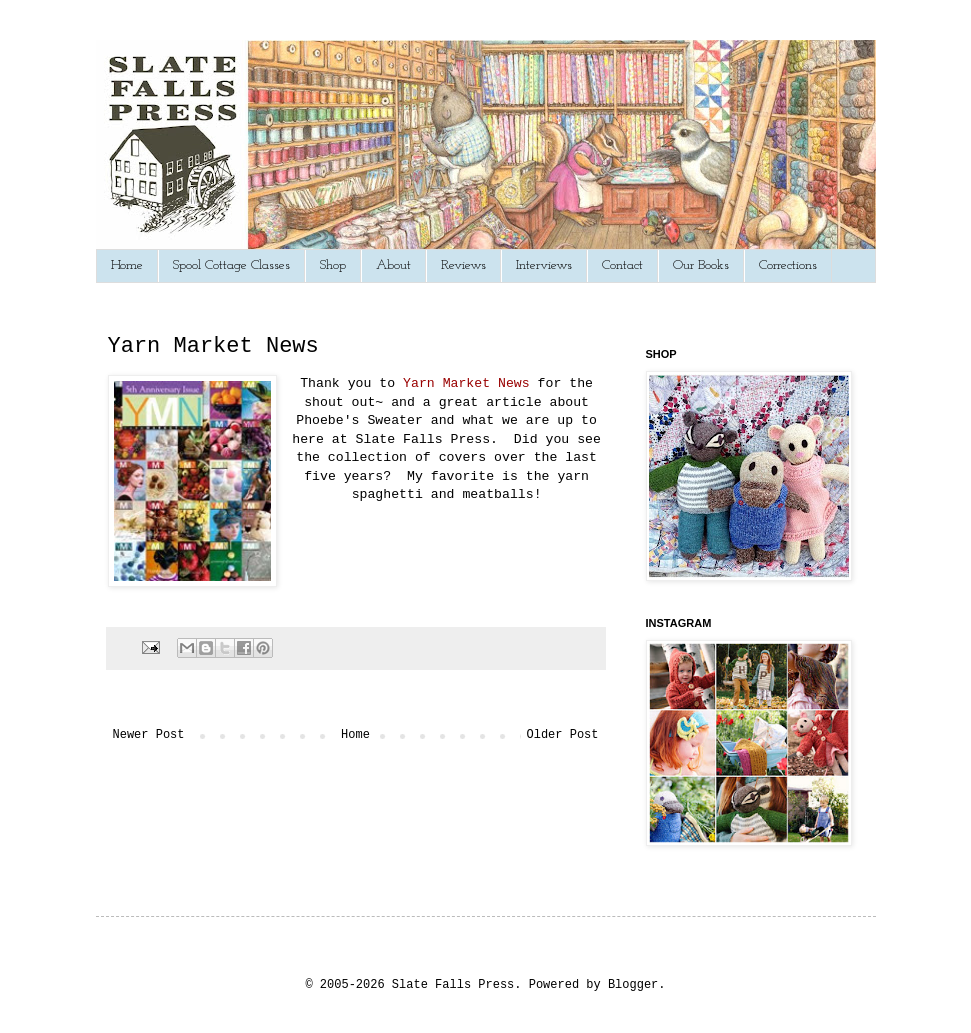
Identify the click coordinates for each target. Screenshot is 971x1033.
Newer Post (149, 735)
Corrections (788, 265)
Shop (333, 265)
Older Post (562, 735)
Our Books (701, 265)
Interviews (544, 265)
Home (127, 265)
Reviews (463, 265)
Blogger (633, 985)
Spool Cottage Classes (231, 265)
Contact (622, 265)
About (393, 265)
